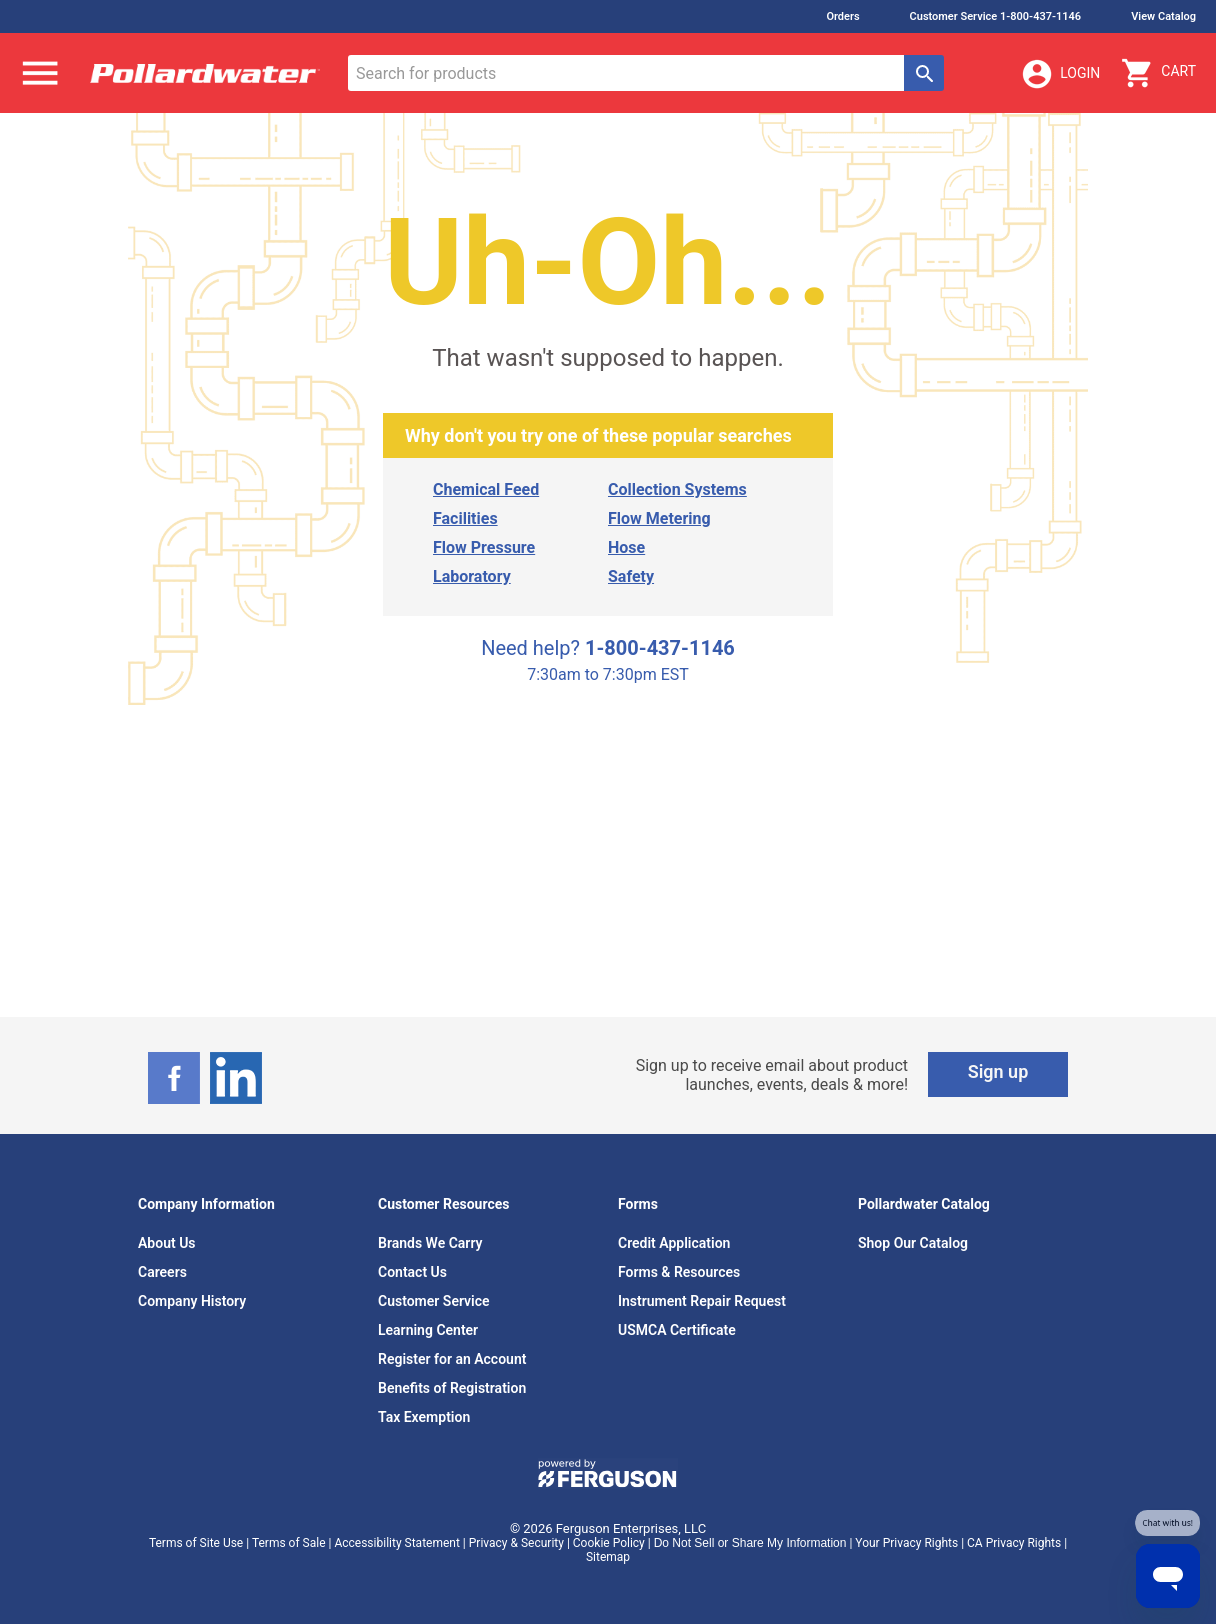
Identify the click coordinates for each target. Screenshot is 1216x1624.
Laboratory (472, 576)
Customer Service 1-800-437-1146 (996, 16)
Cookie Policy (609, 1543)
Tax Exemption (424, 1417)
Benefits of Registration (452, 1388)
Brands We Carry (430, 1243)
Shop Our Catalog (913, 1243)
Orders (842, 16)
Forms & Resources (679, 1272)
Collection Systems (677, 489)
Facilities (465, 518)
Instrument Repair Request (702, 1301)
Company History (192, 1301)
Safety (631, 576)
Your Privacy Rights (906, 1543)
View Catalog (1163, 16)
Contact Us (412, 1272)
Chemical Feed (486, 489)
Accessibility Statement (396, 1543)
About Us (167, 1243)
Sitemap (608, 1557)
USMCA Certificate (677, 1330)
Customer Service (434, 1301)
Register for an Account (452, 1359)
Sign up (998, 1071)
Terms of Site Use (196, 1543)
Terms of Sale (289, 1543)
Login (1060, 74)
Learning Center (428, 1330)
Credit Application (674, 1243)
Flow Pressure (484, 547)
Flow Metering (659, 518)
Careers (162, 1272)
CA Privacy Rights (1014, 1543)
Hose (626, 547)
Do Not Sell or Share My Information (750, 1543)
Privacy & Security (516, 1543)
